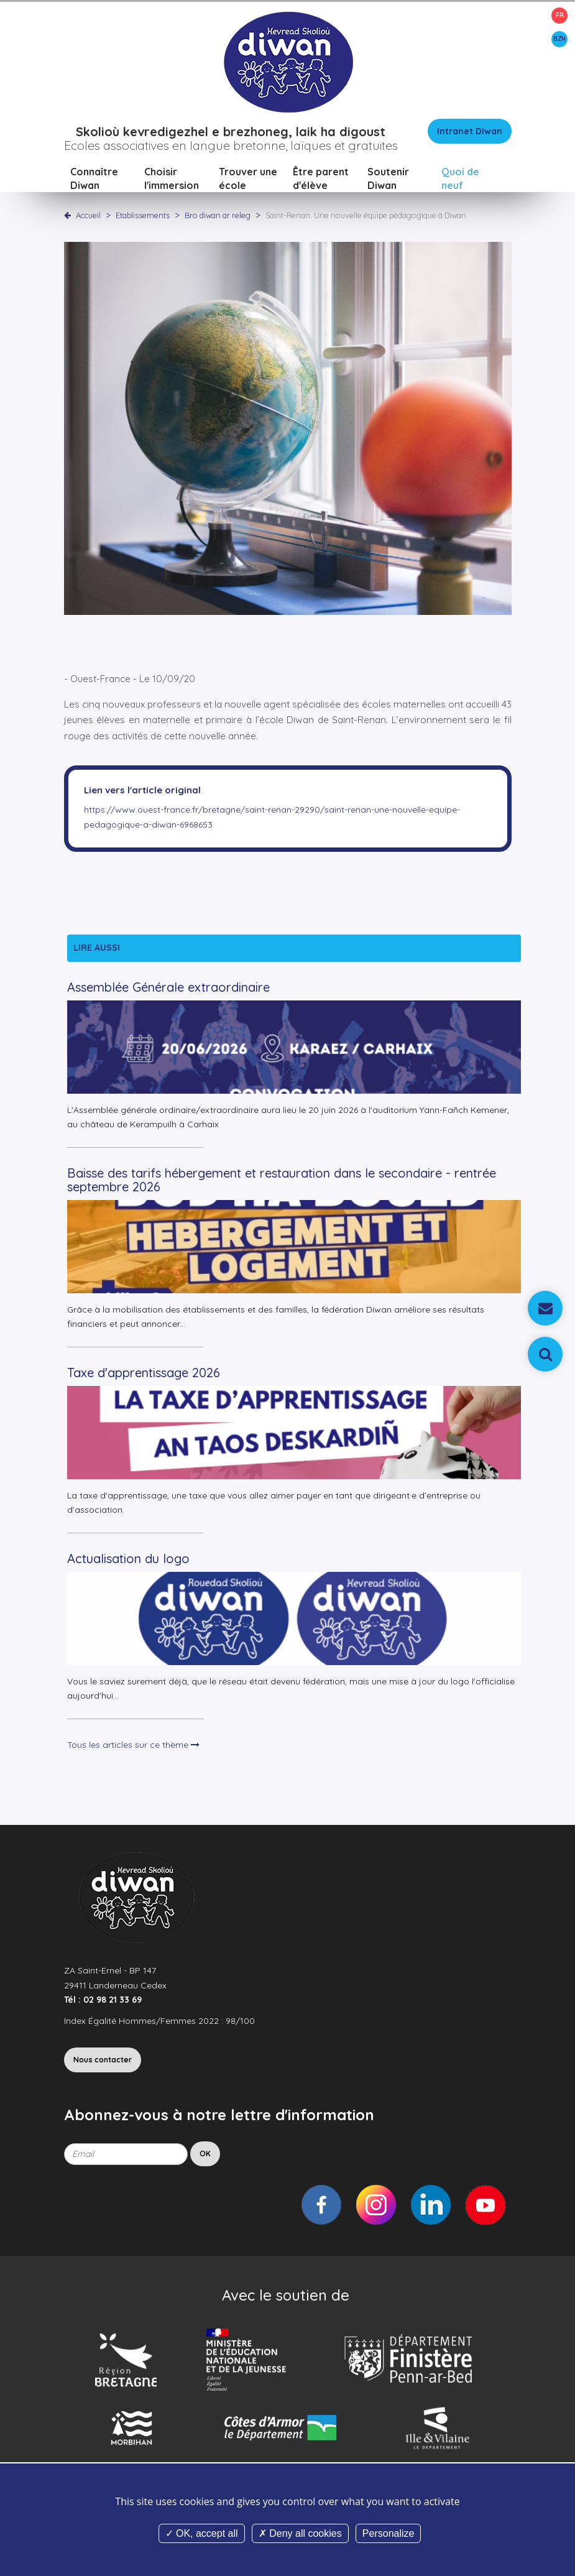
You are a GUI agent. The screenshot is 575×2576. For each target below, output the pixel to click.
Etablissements (144, 216)
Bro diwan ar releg (218, 216)
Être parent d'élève (321, 179)
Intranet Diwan (469, 131)
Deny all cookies (300, 2533)
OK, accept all (201, 2533)
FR (560, 15)
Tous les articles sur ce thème (133, 1745)
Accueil (88, 216)
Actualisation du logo (128, 1559)
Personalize (388, 2533)
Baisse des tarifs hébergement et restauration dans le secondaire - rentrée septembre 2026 (281, 1180)
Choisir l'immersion (171, 179)
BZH (559, 39)
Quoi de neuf (460, 179)
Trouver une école (248, 179)
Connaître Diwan (94, 179)
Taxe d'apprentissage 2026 (143, 1373)
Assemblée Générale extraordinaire (168, 987)
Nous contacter (102, 2059)
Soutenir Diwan (388, 179)
